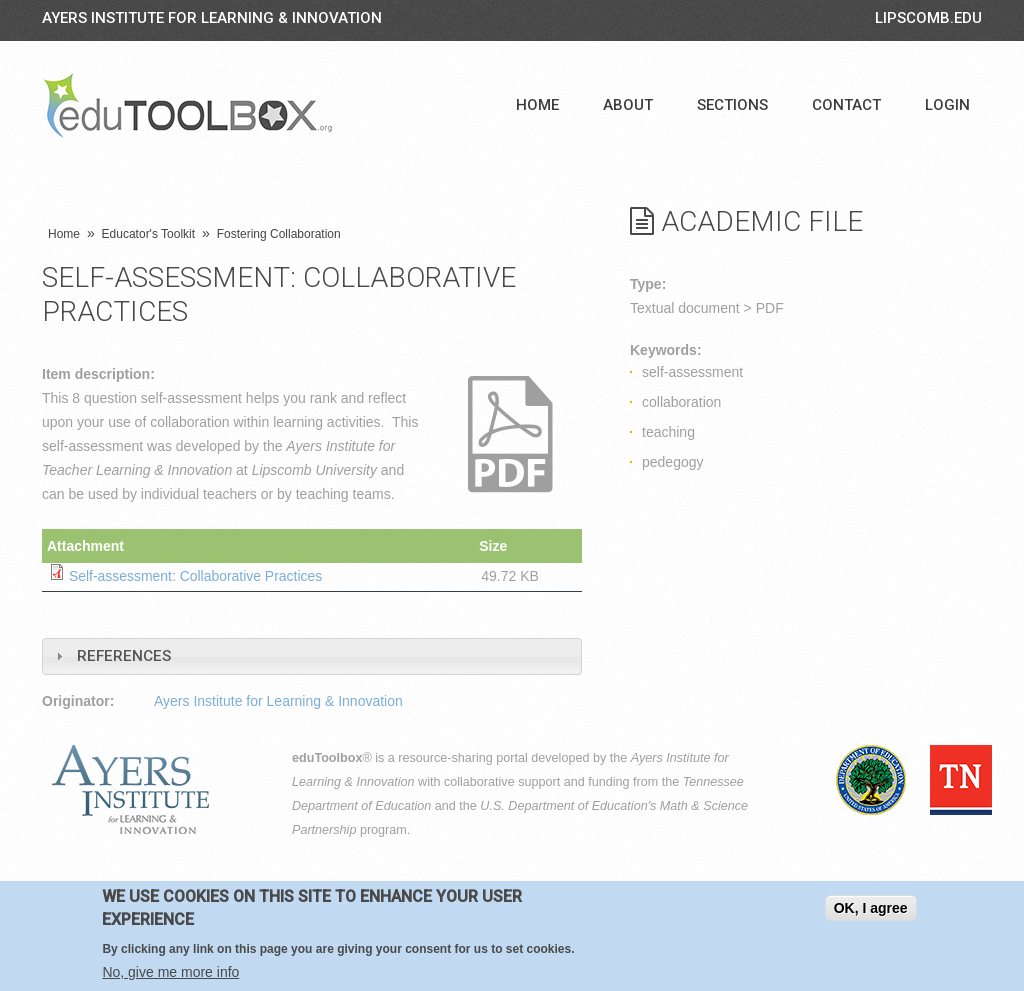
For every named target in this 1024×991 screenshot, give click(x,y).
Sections (732, 105)
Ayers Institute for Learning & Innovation (212, 18)
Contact (846, 105)
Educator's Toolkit (148, 234)
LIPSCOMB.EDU (928, 18)
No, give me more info (170, 972)
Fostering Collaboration (279, 234)
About (628, 105)
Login (947, 105)
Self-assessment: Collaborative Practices (196, 576)
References (124, 655)
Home (537, 105)
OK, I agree (871, 908)
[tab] (312, 655)
